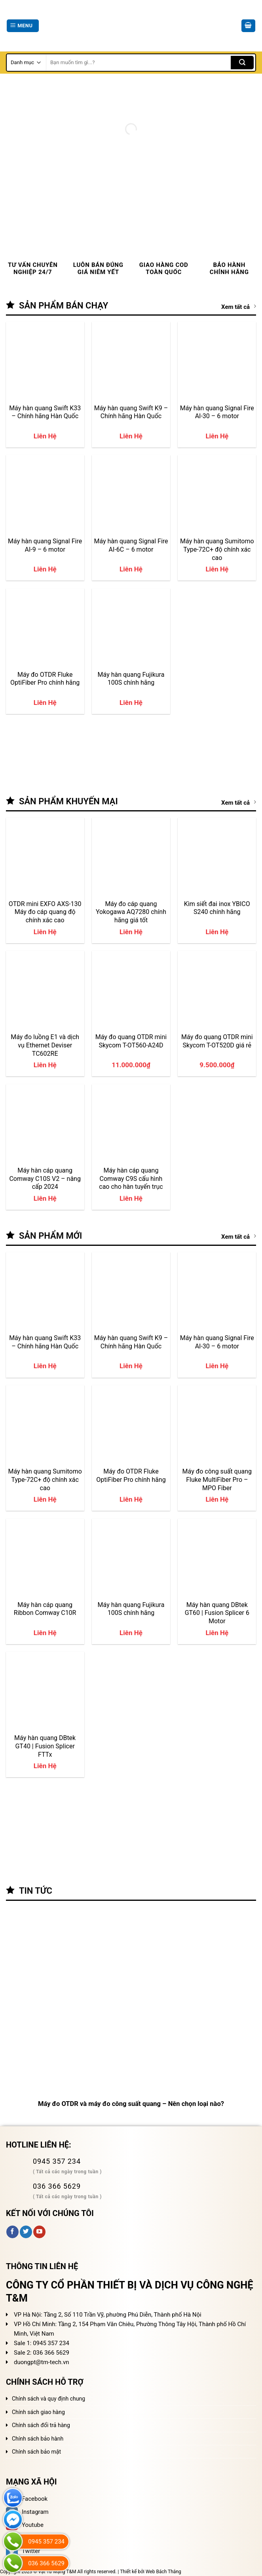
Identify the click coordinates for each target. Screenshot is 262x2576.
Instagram (27, 2511)
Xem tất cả (238, 306)
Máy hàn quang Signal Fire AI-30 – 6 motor (217, 412)
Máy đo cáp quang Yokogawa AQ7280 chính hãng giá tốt (131, 912)
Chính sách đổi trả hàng (41, 2425)
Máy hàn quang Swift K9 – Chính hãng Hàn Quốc (131, 412)
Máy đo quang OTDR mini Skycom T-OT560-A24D (131, 1041)
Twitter (23, 2551)
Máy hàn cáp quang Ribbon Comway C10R (45, 1609)
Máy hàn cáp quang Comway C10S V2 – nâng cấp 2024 (45, 1178)
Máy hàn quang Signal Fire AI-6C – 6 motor (131, 545)
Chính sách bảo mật (36, 2451)
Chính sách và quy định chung (48, 2398)
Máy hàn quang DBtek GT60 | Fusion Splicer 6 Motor (217, 1613)
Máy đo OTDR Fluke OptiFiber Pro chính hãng (45, 679)
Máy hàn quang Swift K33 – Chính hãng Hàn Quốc (45, 412)
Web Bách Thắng (163, 2571)
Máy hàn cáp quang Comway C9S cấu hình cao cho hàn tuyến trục (131, 1178)
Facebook (26, 2498)
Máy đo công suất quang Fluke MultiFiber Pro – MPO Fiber (217, 1479)
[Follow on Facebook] (12, 2232)
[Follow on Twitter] (26, 2232)
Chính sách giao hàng (38, 2412)
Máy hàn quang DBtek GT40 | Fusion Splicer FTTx (45, 1746)
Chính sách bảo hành (37, 2438)
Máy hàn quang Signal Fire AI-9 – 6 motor (45, 545)
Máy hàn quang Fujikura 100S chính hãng (131, 679)
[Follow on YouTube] (39, 2232)
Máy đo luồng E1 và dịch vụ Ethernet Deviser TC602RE (45, 1045)
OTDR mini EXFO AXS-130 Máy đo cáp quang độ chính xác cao (45, 912)
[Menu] (23, 25)
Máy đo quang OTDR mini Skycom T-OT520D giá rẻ (217, 1041)
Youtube (25, 2524)
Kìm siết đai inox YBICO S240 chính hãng (217, 908)
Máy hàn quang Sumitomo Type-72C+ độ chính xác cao (217, 549)
